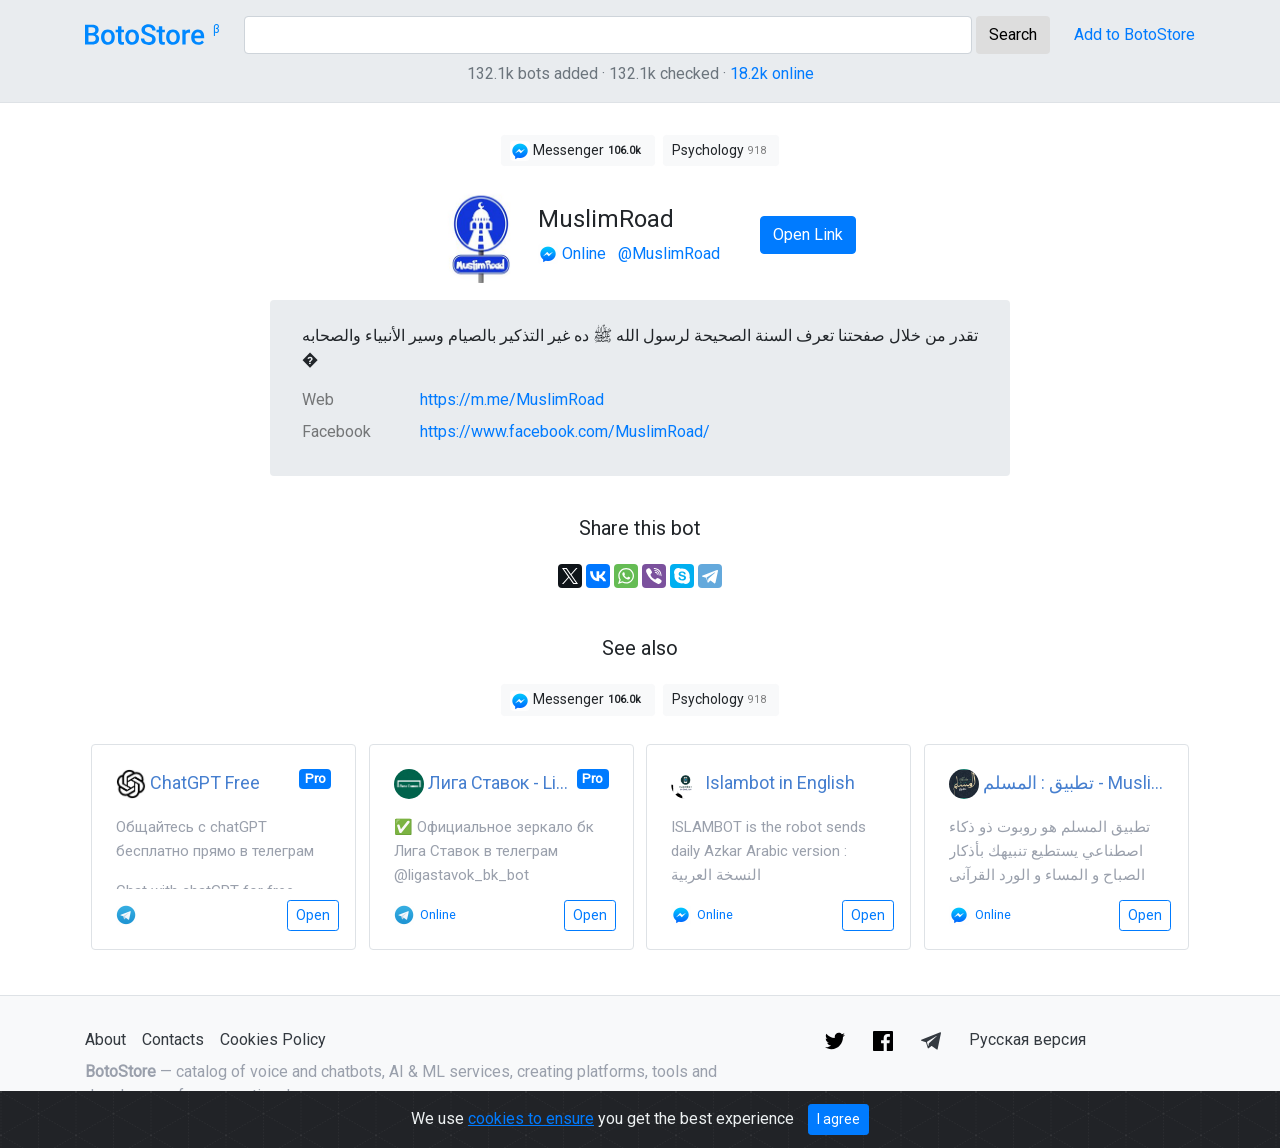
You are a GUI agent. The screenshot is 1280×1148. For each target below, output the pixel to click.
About (105, 1039)
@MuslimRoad (669, 253)
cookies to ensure (531, 1118)
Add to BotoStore (1134, 34)
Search (1013, 34)
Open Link (808, 234)
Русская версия (1027, 1039)
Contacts (173, 1039)
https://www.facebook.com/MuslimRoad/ (565, 431)
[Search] (608, 35)
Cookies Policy (273, 1039)
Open (313, 915)
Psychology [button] (721, 150)
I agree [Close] (838, 1119)
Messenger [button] (577, 151)
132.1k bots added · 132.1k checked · (640, 73)
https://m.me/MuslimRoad (512, 399)
